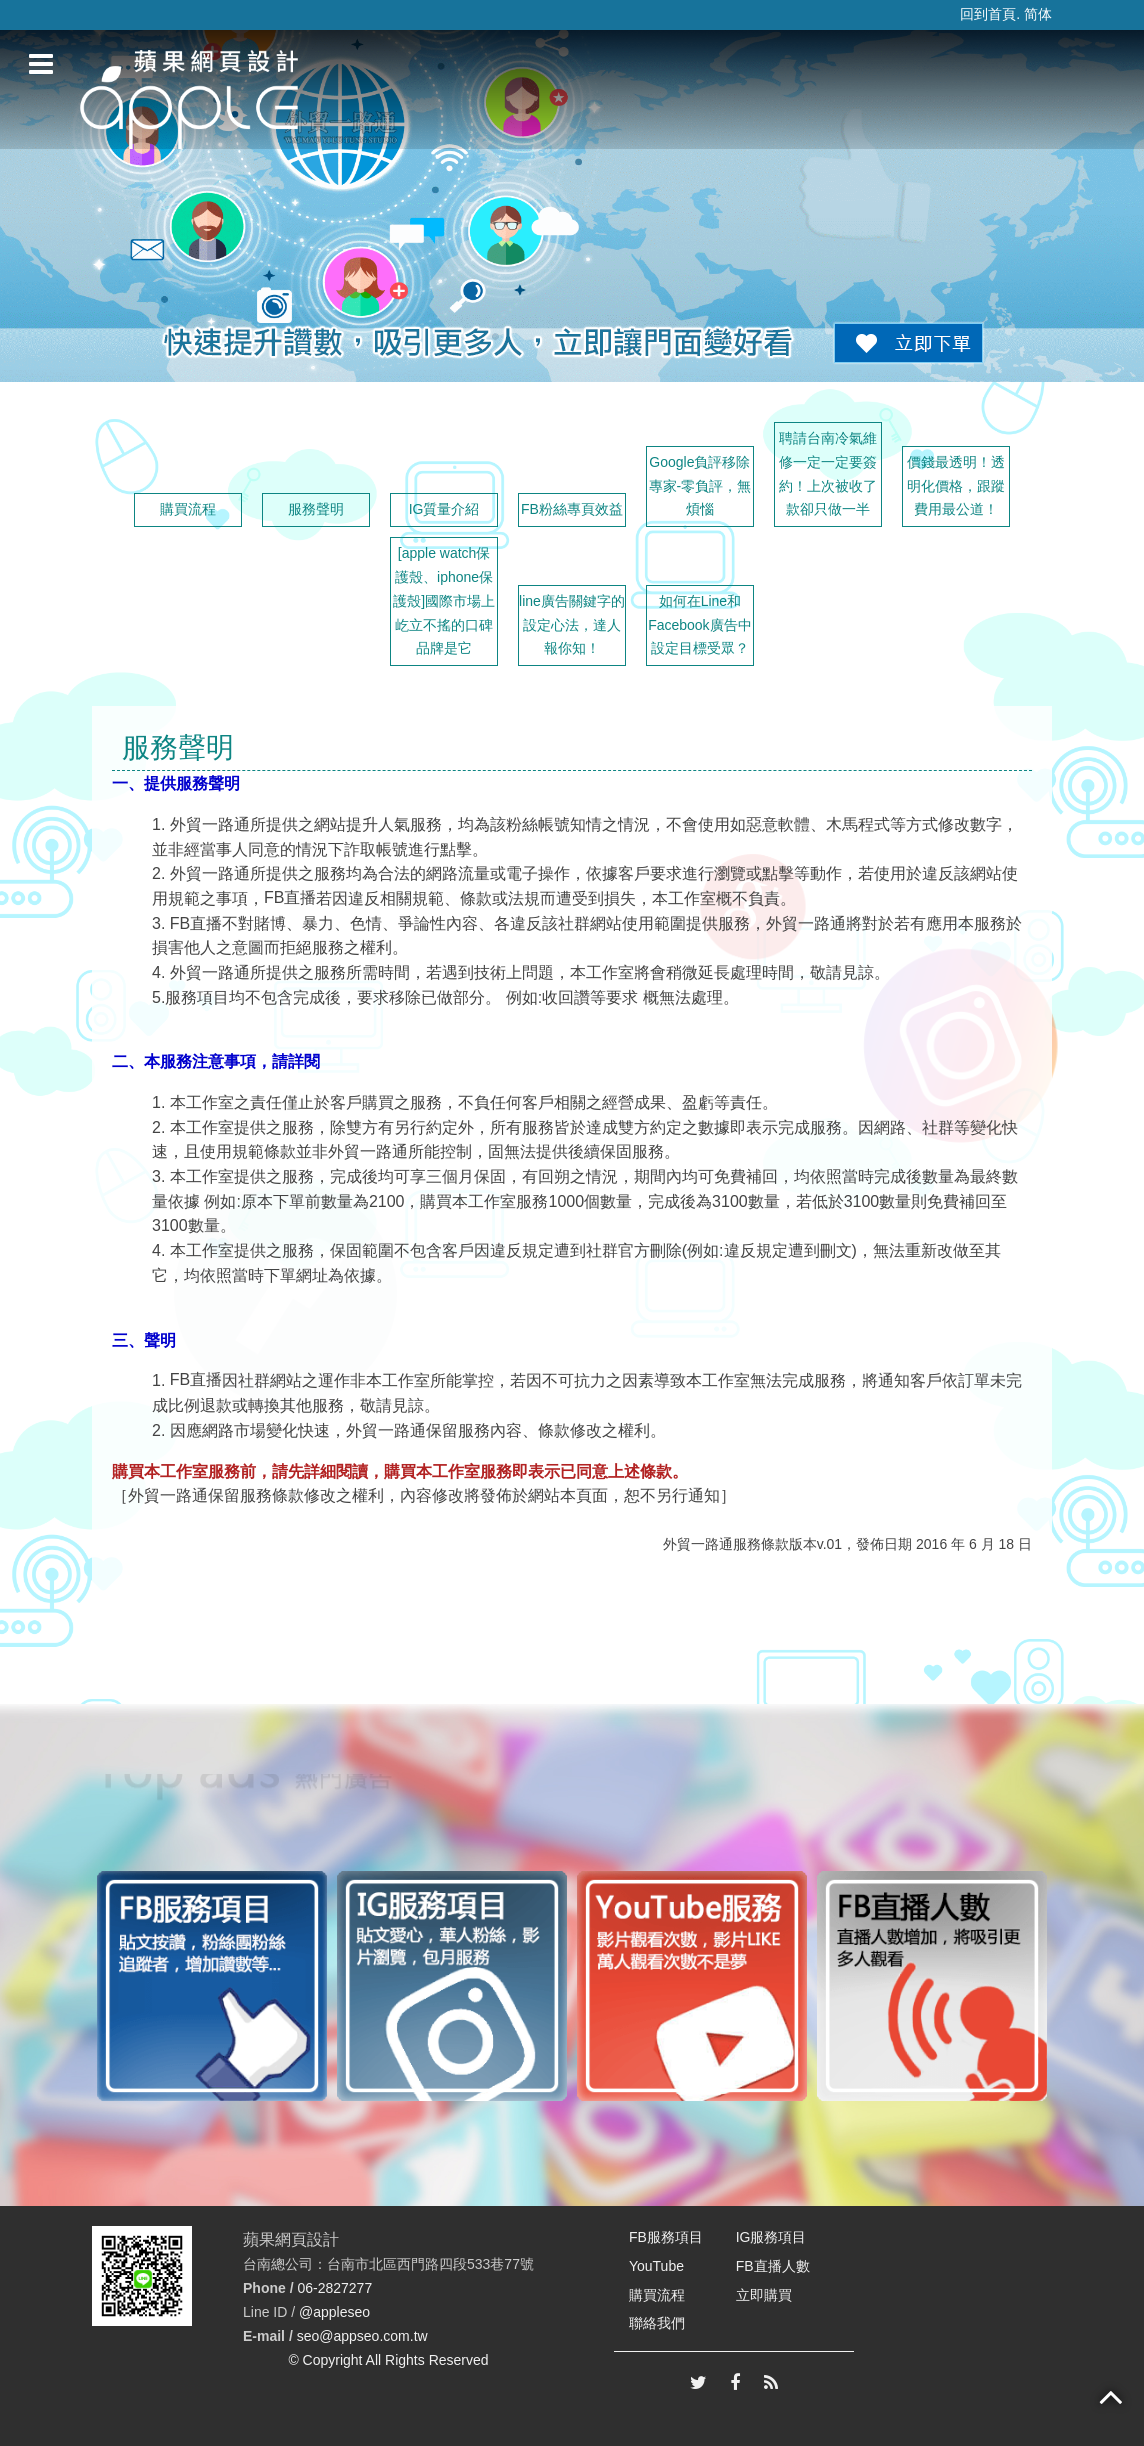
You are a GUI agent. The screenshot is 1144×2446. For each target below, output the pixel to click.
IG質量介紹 (444, 509)
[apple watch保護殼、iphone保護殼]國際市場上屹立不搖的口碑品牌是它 (444, 600)
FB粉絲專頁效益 (572, 509)
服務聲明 (316, 509)
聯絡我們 (657, 2323)
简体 (1038, 14)
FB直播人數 (773, 2266)
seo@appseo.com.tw (362, 2336)
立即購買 (764, 2295)
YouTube (656, 2266)
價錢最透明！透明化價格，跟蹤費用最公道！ (956, 486)
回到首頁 (988, 14)
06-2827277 (334, 2288)
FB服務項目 (666, 2237)
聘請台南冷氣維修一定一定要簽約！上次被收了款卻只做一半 (828, 473)
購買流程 (188, 509)
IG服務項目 (771, 2237)
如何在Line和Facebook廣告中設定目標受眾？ (699, 625)
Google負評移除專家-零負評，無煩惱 (700, 486)
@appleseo (334, 2312)
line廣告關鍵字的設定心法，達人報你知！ (572, 625)
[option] (212, 1986)
